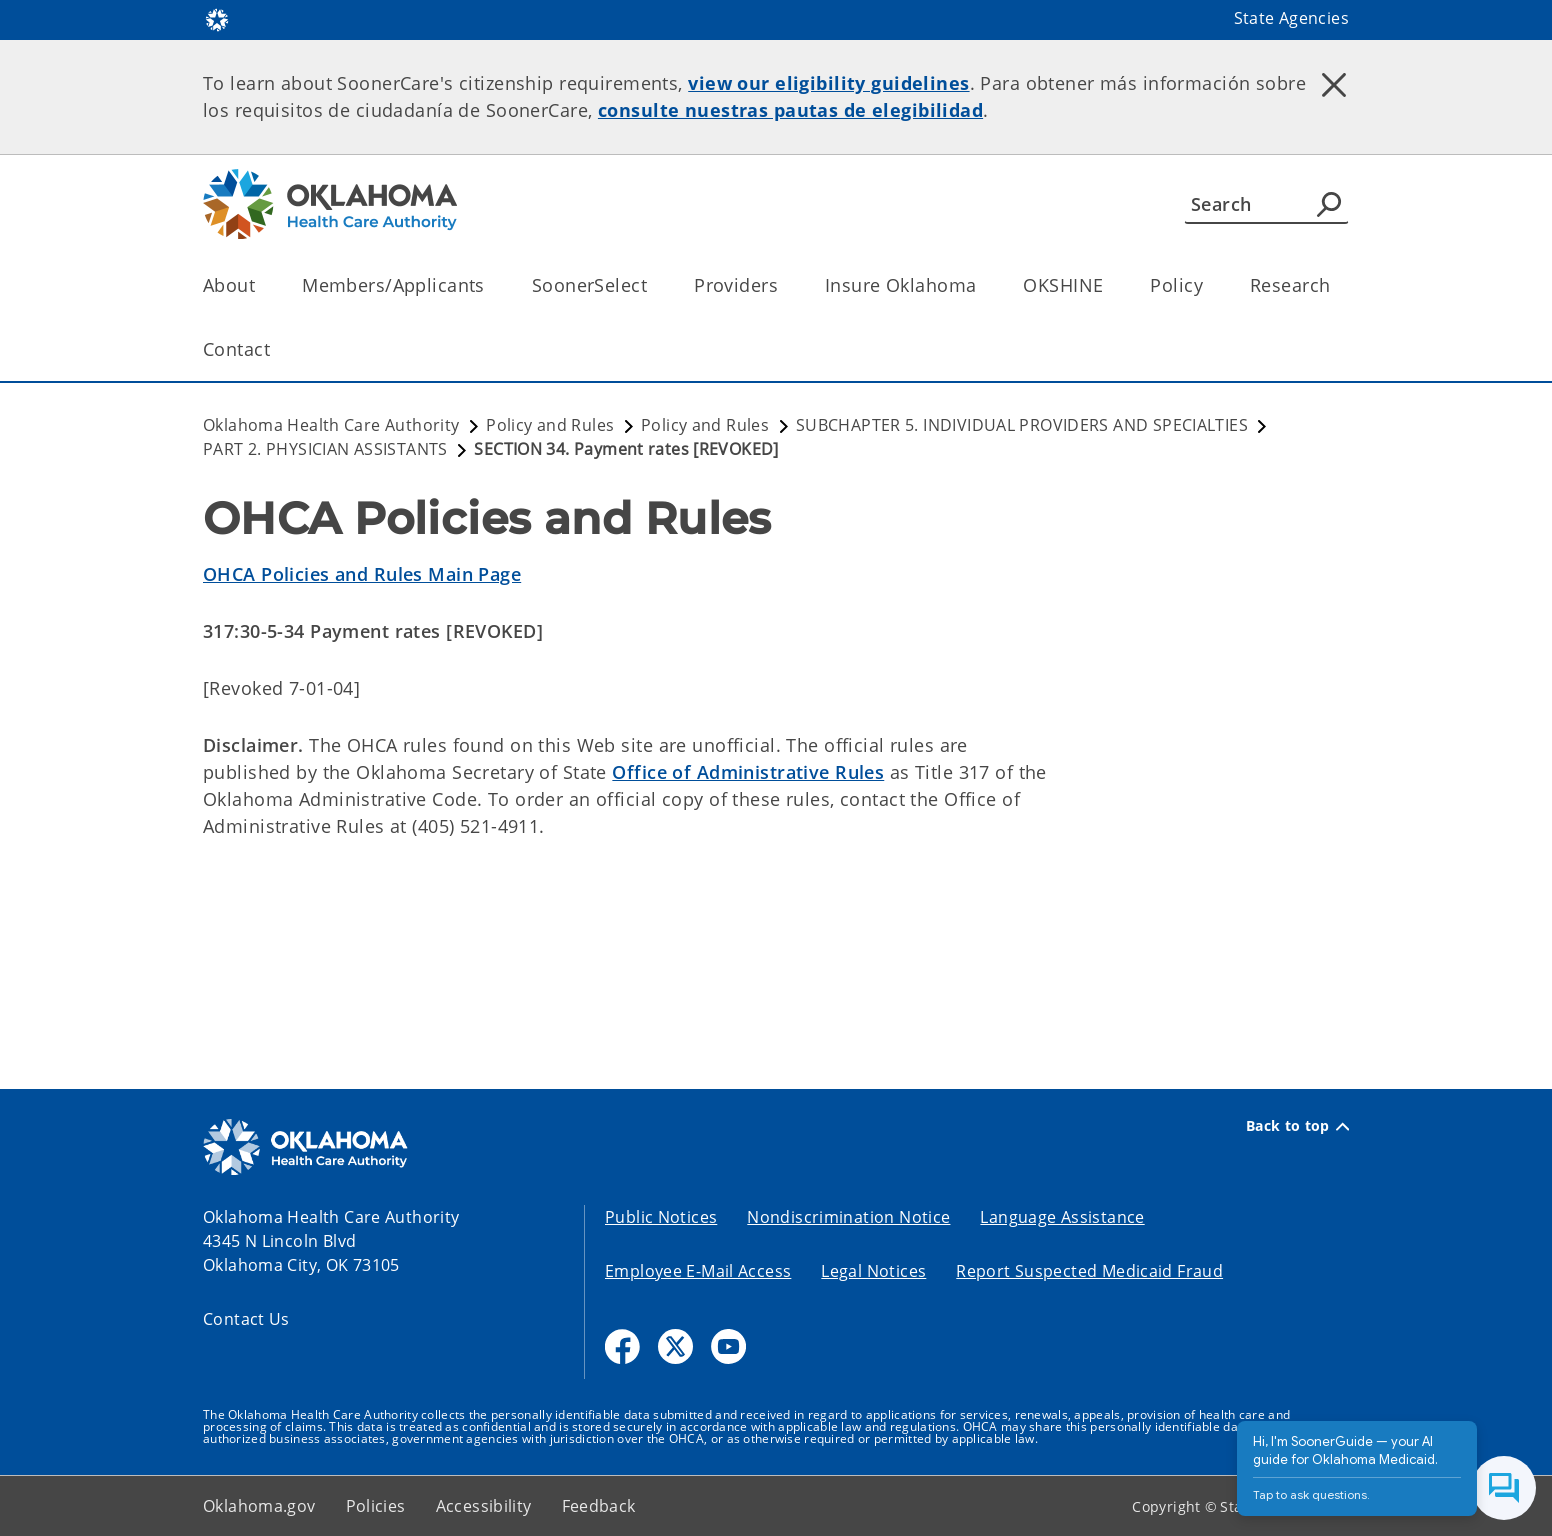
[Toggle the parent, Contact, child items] (276, 349)
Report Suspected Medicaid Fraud (1089, 1271)
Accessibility (484, 1506)
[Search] (1266, 204)
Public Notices (661, 1217)
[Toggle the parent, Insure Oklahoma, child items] (982, 285)
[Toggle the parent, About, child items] (261, 285)
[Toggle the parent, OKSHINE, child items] (1109, 285)
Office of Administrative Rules (748, 772)
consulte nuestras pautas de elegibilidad (790, 110)
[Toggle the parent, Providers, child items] (784, 285)
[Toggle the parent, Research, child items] (1336, 285)
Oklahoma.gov (259, 1506)
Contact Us (246, 1319)
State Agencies (1291, 18)
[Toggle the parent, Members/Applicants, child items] (491, 285)
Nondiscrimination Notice (848, 1217)
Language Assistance (1062, 1217)
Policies (376, 1506)
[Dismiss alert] (1334, 85)
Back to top (1297, 1126)
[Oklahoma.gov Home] (217, 18)
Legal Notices (873, 1271)
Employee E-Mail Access (698, 1271)
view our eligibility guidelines (828, 83)
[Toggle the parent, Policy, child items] (1209, 285)
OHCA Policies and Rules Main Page (362, 574)
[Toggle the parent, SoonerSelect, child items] (653, 285)
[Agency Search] (1329, 204)
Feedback (599, 1506)
